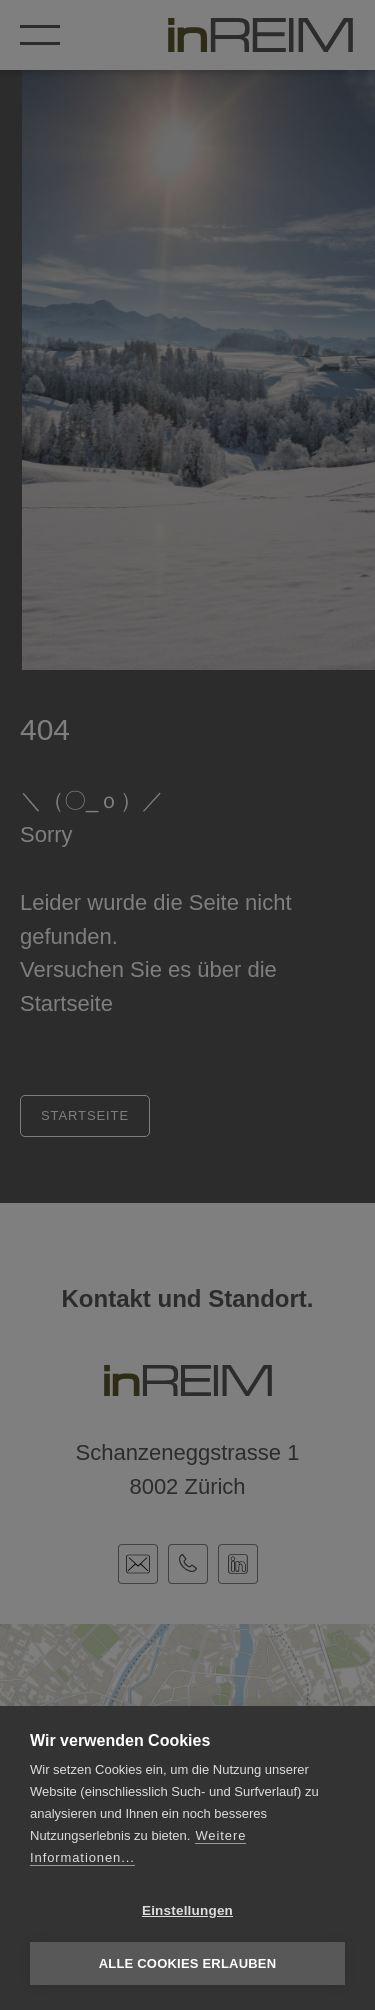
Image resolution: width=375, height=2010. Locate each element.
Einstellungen (187, 1910)
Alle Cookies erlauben (188, 1963)
